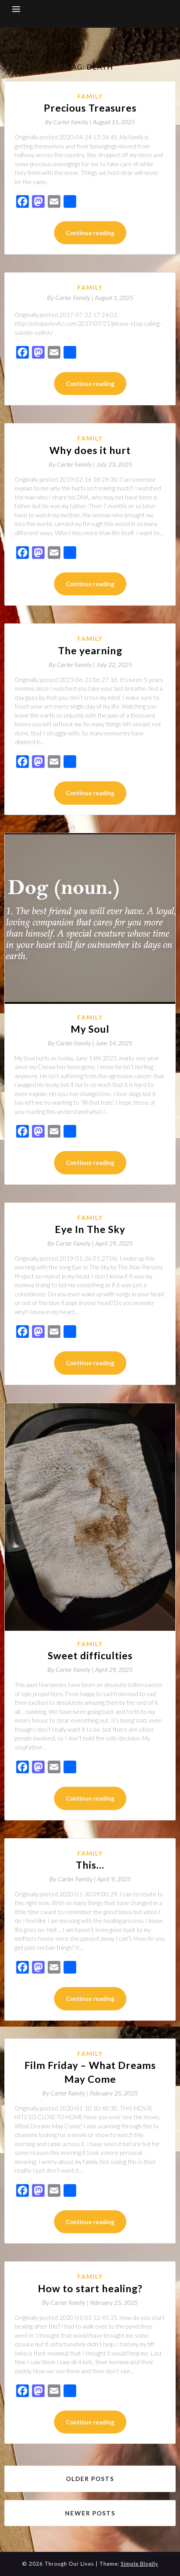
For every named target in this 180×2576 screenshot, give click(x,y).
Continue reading (90, 232)
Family (90, 96)
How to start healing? (90, 2288)
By (69, 121)
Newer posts (90, 2513)
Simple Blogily (139, 2564)
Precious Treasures (90, 108)
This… (90, 1865)
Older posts (90, 2478)
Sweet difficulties (90, 1655)
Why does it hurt (90, 450)
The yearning (90, 650)
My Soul (90, 1029)
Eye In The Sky (90, 1229)
